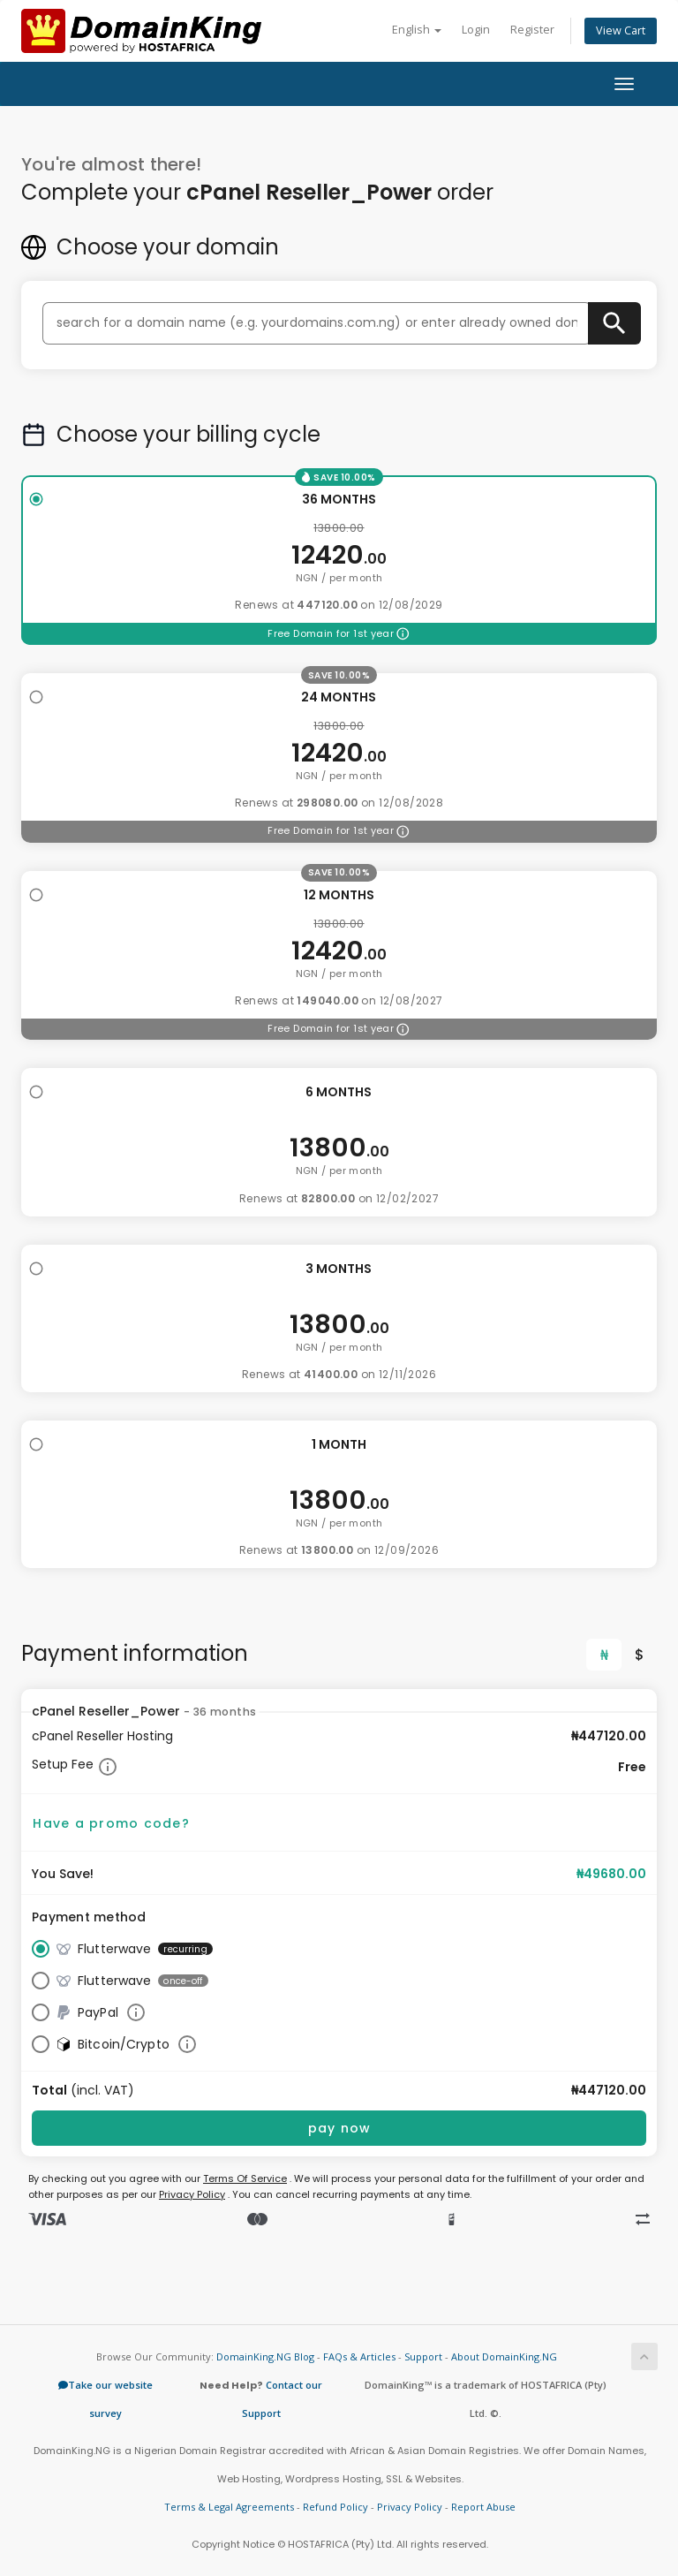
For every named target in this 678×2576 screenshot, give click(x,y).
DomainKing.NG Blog (265, 2356)
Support (423, 2356)
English (416, 29)
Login (476, 29)
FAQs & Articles (359, 2356)
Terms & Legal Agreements (229, 2506)
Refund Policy (335, 2506)
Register (532, 29)
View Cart (620, 30)
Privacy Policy (192, 2194)
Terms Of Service (245, 2178)
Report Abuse (483, 2506)
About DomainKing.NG (504, 2356)
